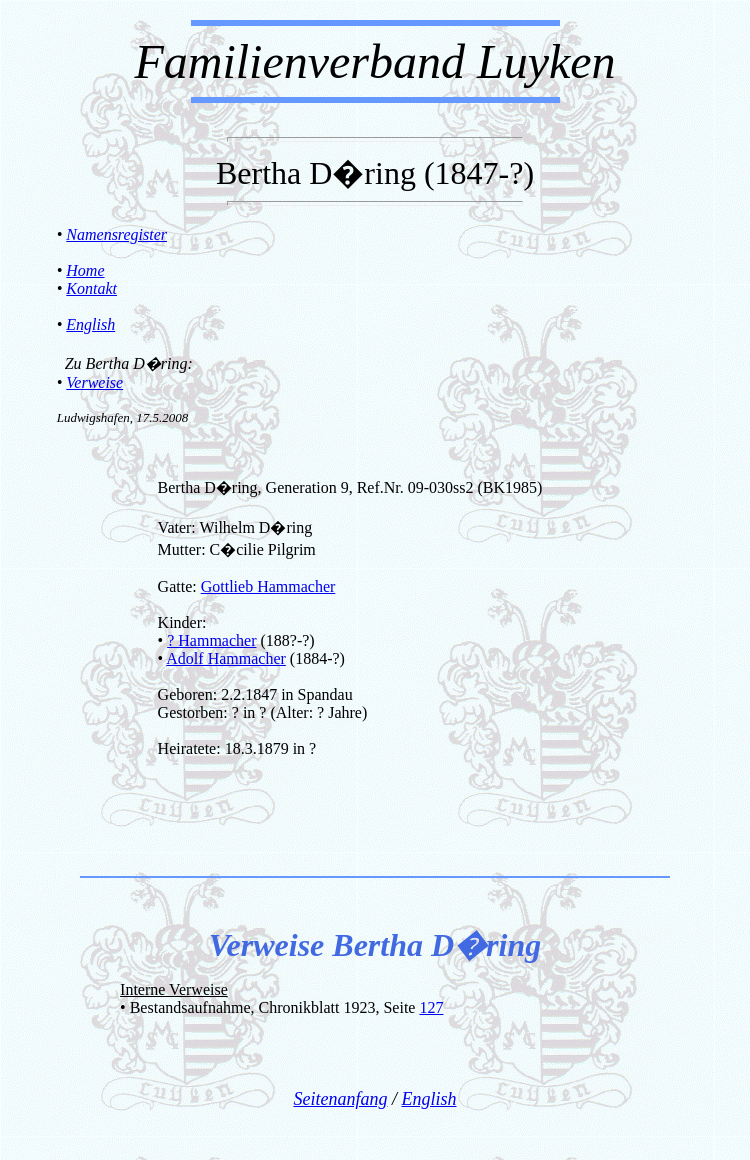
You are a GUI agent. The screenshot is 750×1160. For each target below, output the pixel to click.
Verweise (94, 382)
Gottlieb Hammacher (268, 586)
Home (85, 270)
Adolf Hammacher (226, 658)
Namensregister (116, 234)
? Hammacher (211, 640)
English (90, 324)
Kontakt (91, 288)
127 (431, 1007)
